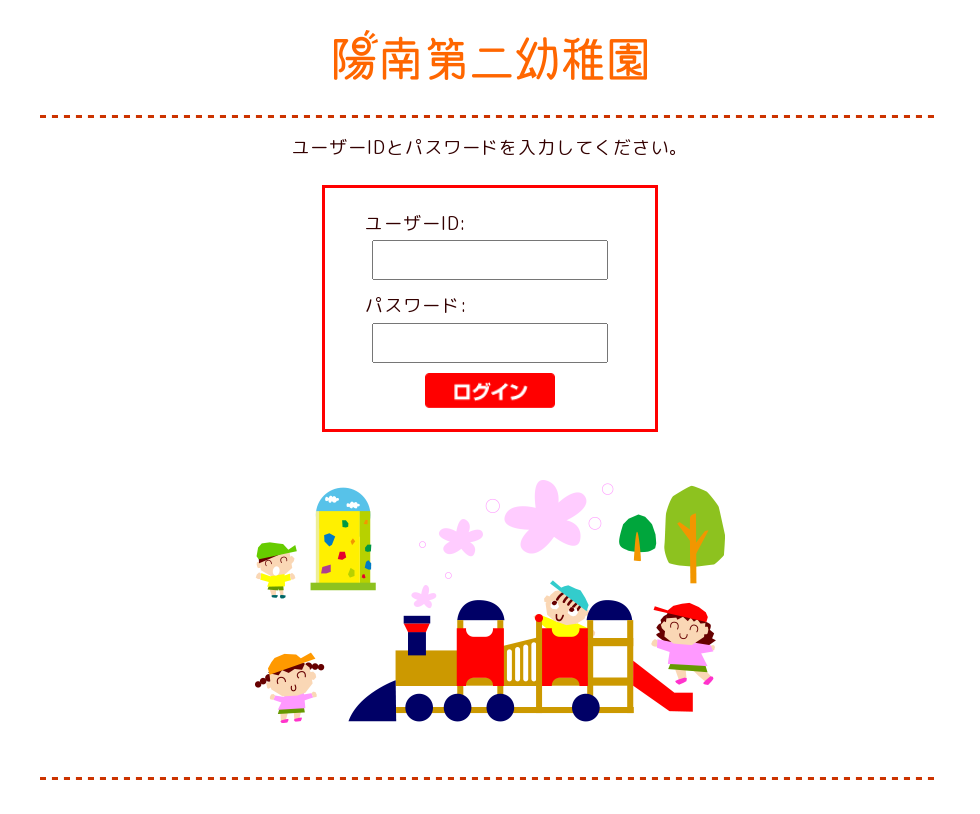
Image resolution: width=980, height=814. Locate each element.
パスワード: (416, 305)
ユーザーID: (416, 223)
